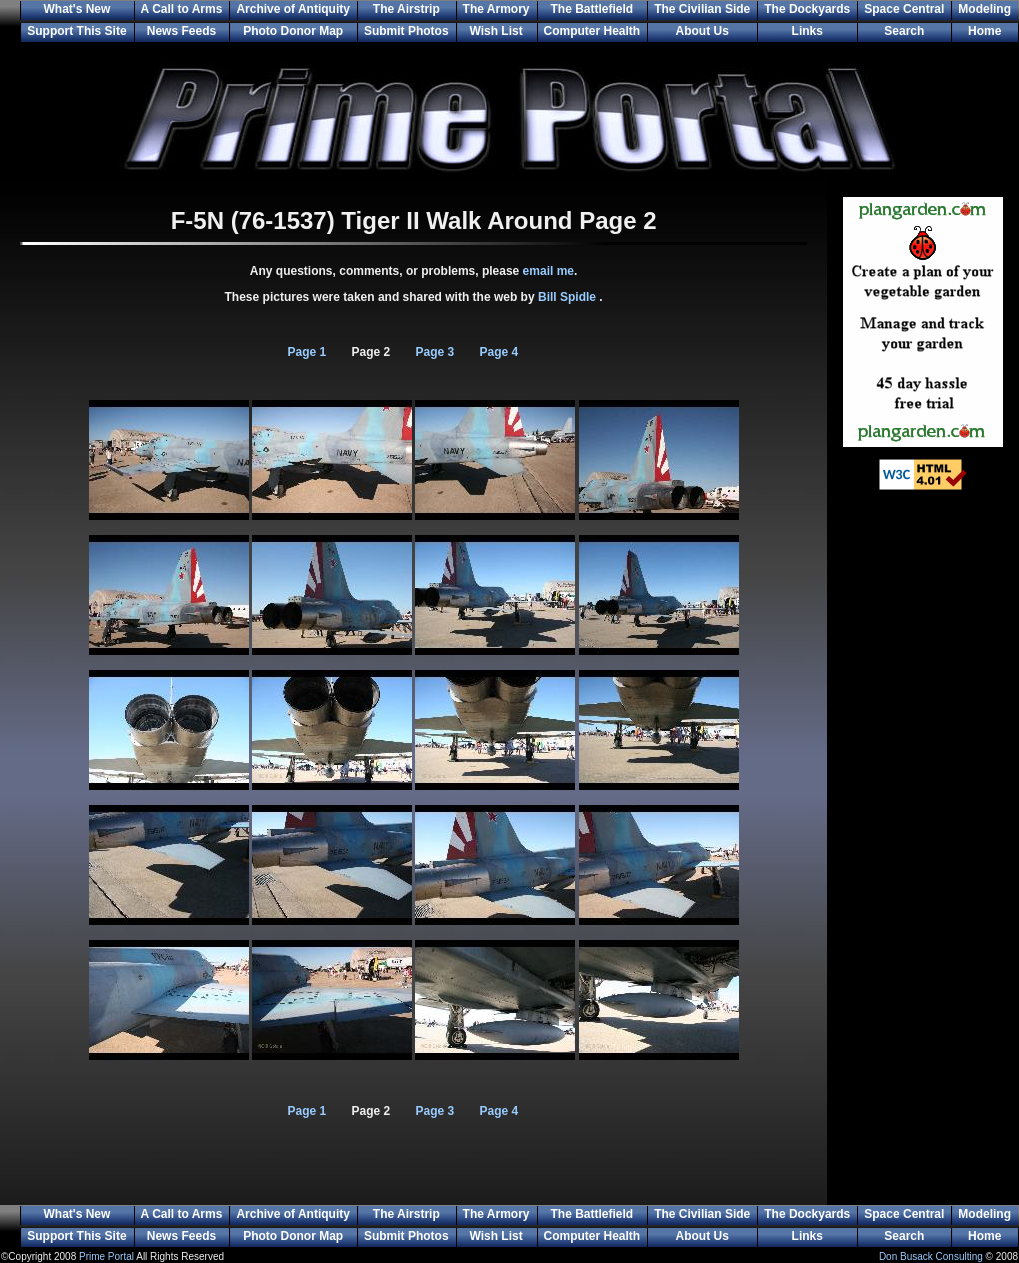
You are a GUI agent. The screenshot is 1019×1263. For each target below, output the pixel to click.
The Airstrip (406, 9)
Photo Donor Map (293, 31)
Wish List (495, 31)
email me (548, 271)
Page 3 (435, 352)
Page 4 (499, 352)
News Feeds (181, 31)
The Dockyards (807, 9)
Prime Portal (106, 1256)
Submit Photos (406, 31)
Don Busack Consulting (931, 1256)
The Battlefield (592, 9)
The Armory (496, 9)
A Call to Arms (182, 9)
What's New (76, 9)
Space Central (904, 9)
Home (984, 31)
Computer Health (592, 31)
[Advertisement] (923, 830)
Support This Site (76, 31)
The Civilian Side (702, 9)
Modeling (984, 9)
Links (807, 31)
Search (904, 31)
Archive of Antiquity (293, 9)
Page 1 (307, 352)
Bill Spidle (568, 297)
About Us (702, 31)
